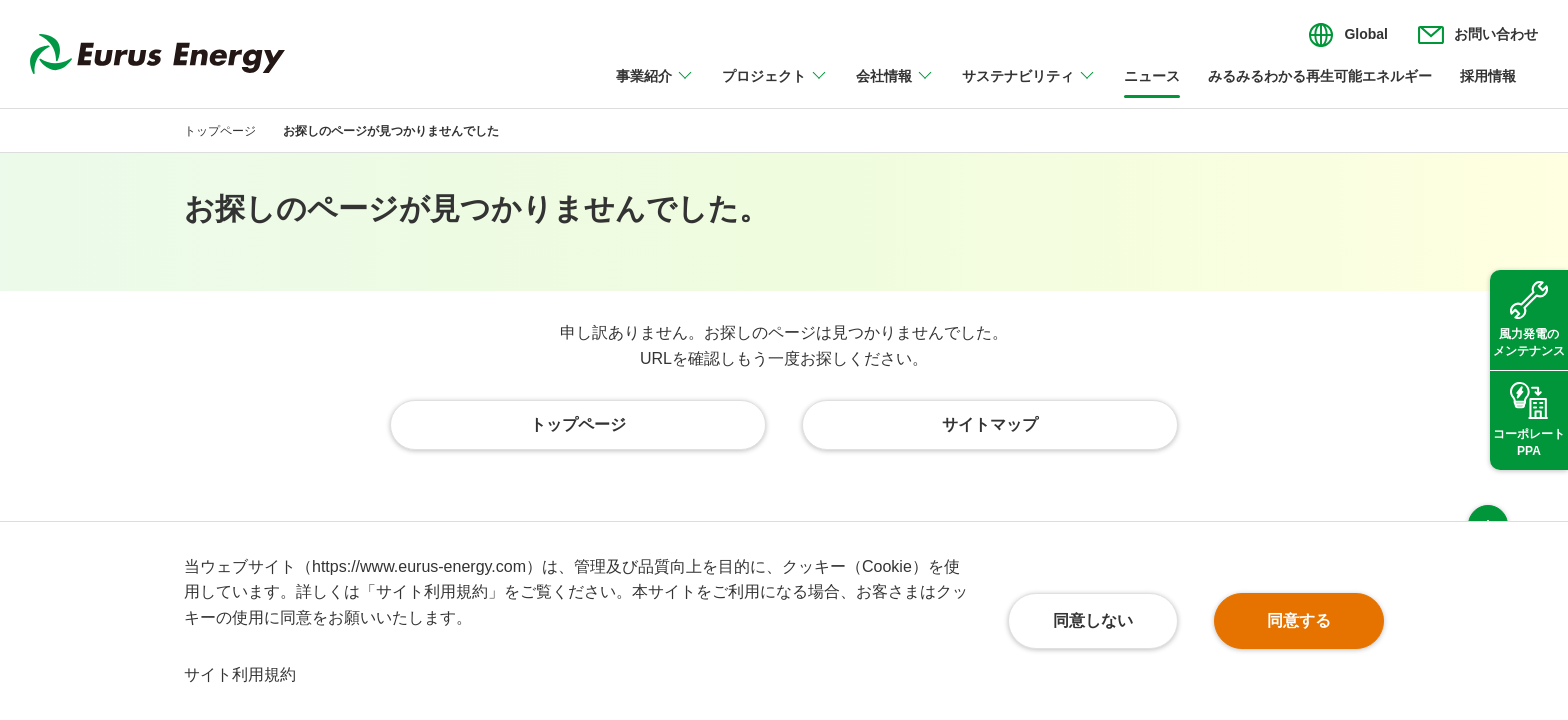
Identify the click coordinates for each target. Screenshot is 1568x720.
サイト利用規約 (240, 674)
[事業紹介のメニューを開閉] (655, 88)
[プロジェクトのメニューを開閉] (775, 88)
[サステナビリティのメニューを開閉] (1029, 88)
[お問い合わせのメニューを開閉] (1478, 35)
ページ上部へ (1488, 484)
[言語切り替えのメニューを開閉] (1348, 35)
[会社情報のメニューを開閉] (895, 88)
